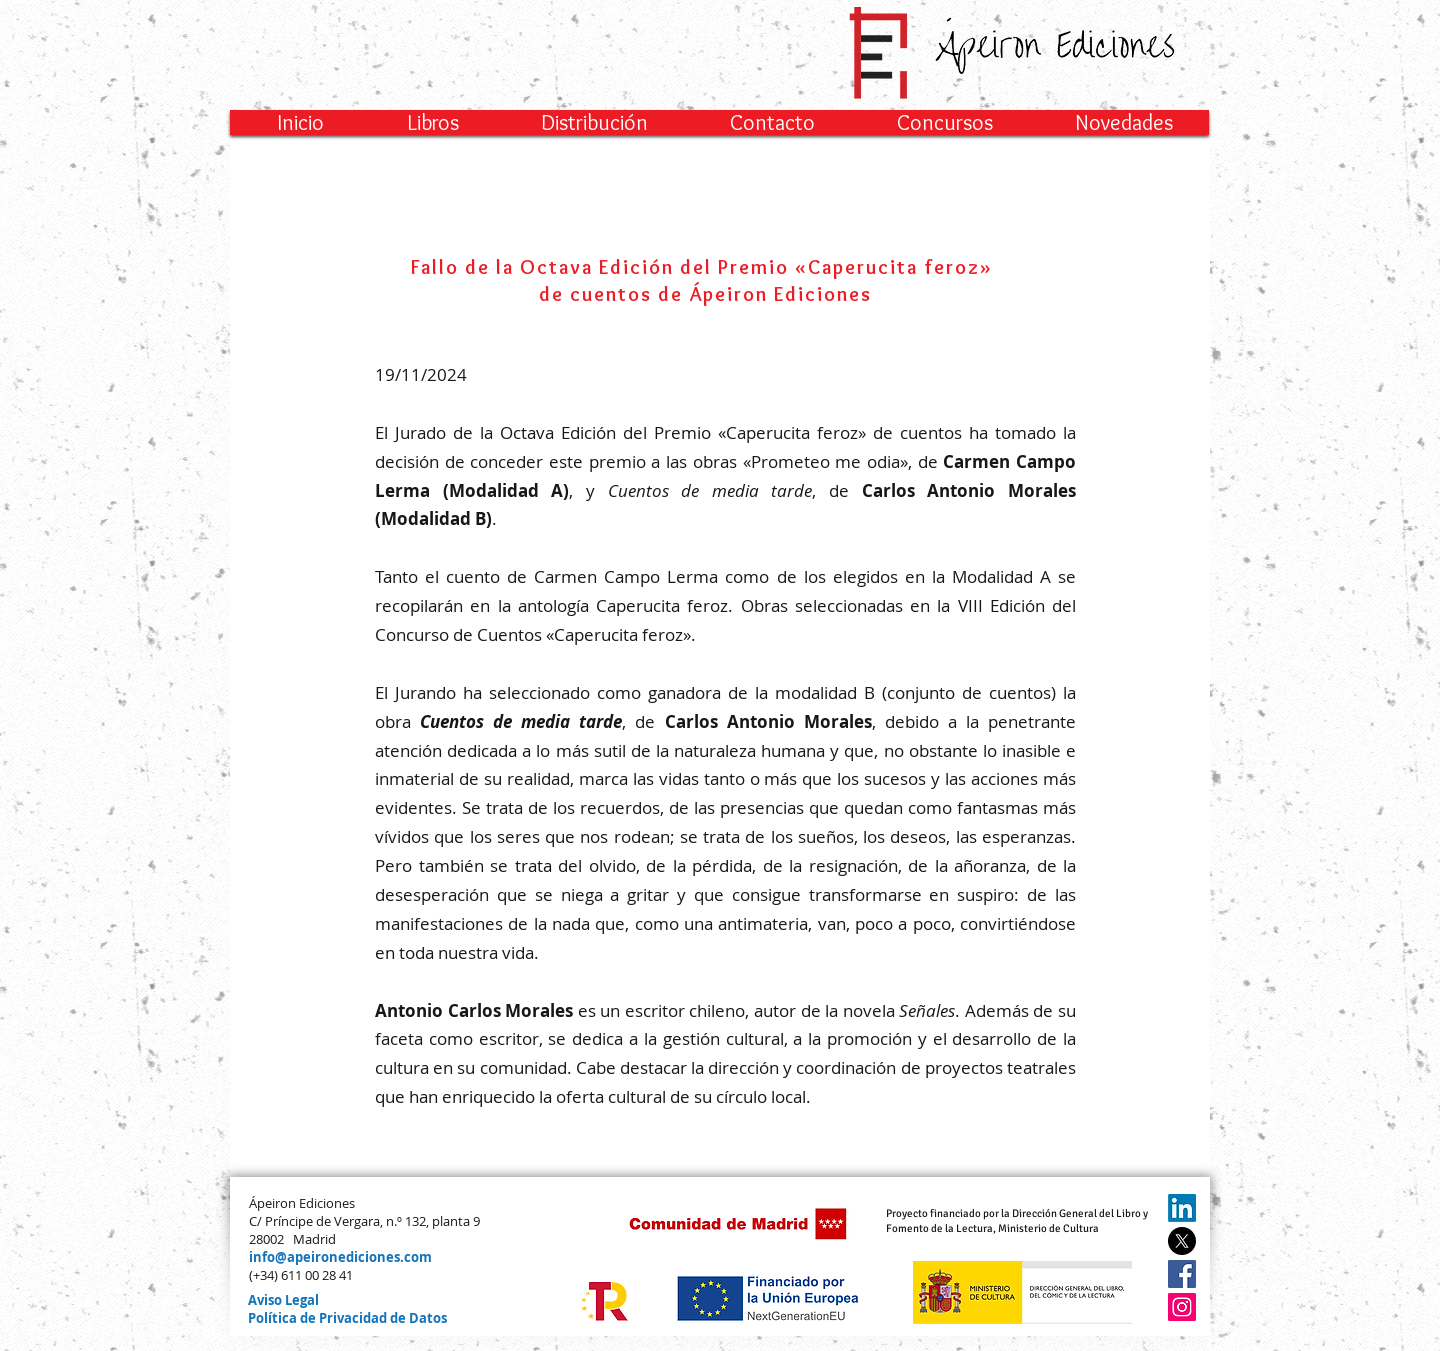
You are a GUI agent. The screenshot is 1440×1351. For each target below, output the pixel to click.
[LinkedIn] (1182, 1208)
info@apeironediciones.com (340, 1257)
